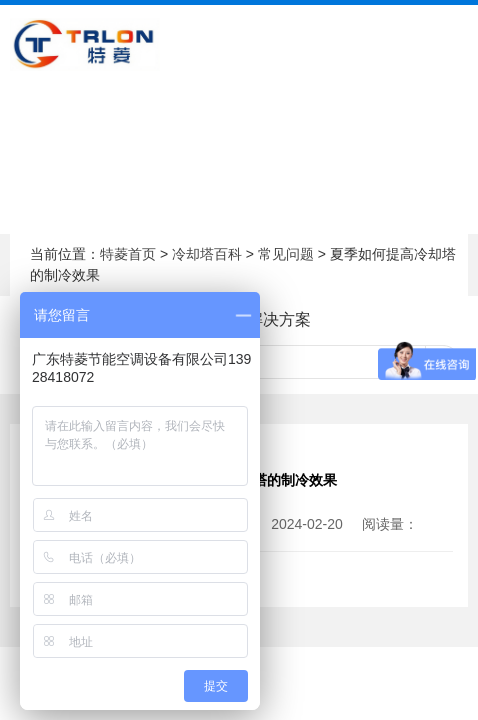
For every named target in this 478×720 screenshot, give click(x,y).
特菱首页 (128, 254)
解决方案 (279, 319)
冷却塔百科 (207, 254)
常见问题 (286, 254)
